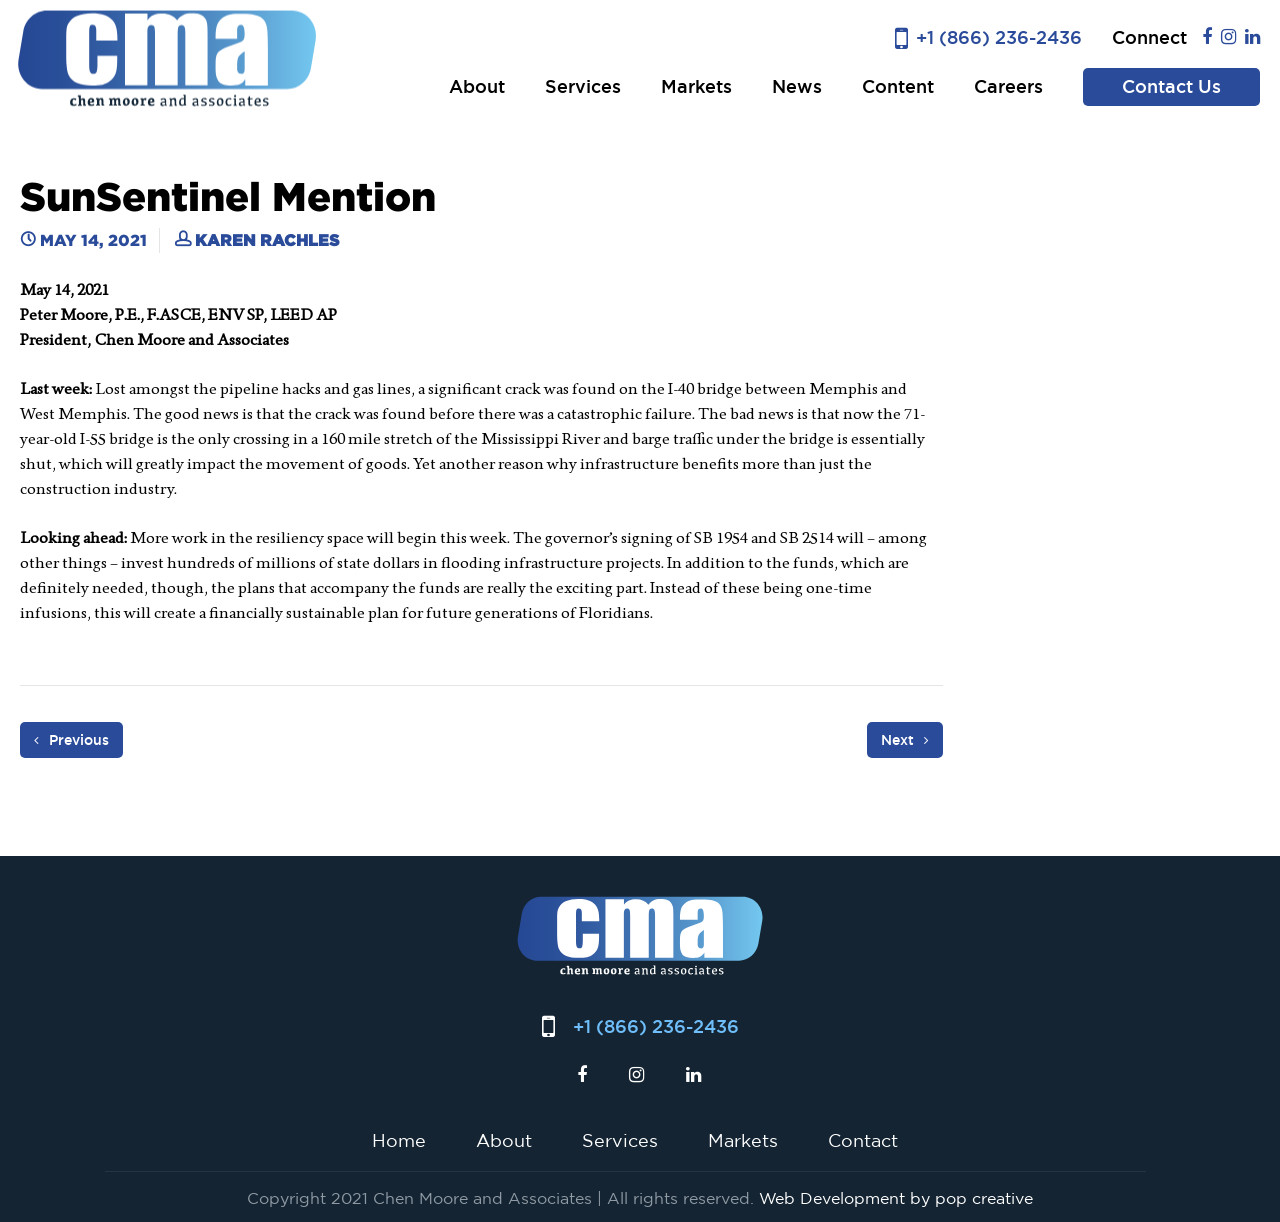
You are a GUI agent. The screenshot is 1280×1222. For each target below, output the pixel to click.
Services (583, 86)
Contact (863, 1140)
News (797, 86)
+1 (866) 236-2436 (999, 37)
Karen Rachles (267, 240)
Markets (696, 86)
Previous (71, 740)
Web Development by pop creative (896, 1198)
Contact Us (1171, 86)
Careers (1008, 86)
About (477, 86)
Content (898, 86)
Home (399, 1140)
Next (905, 740)
